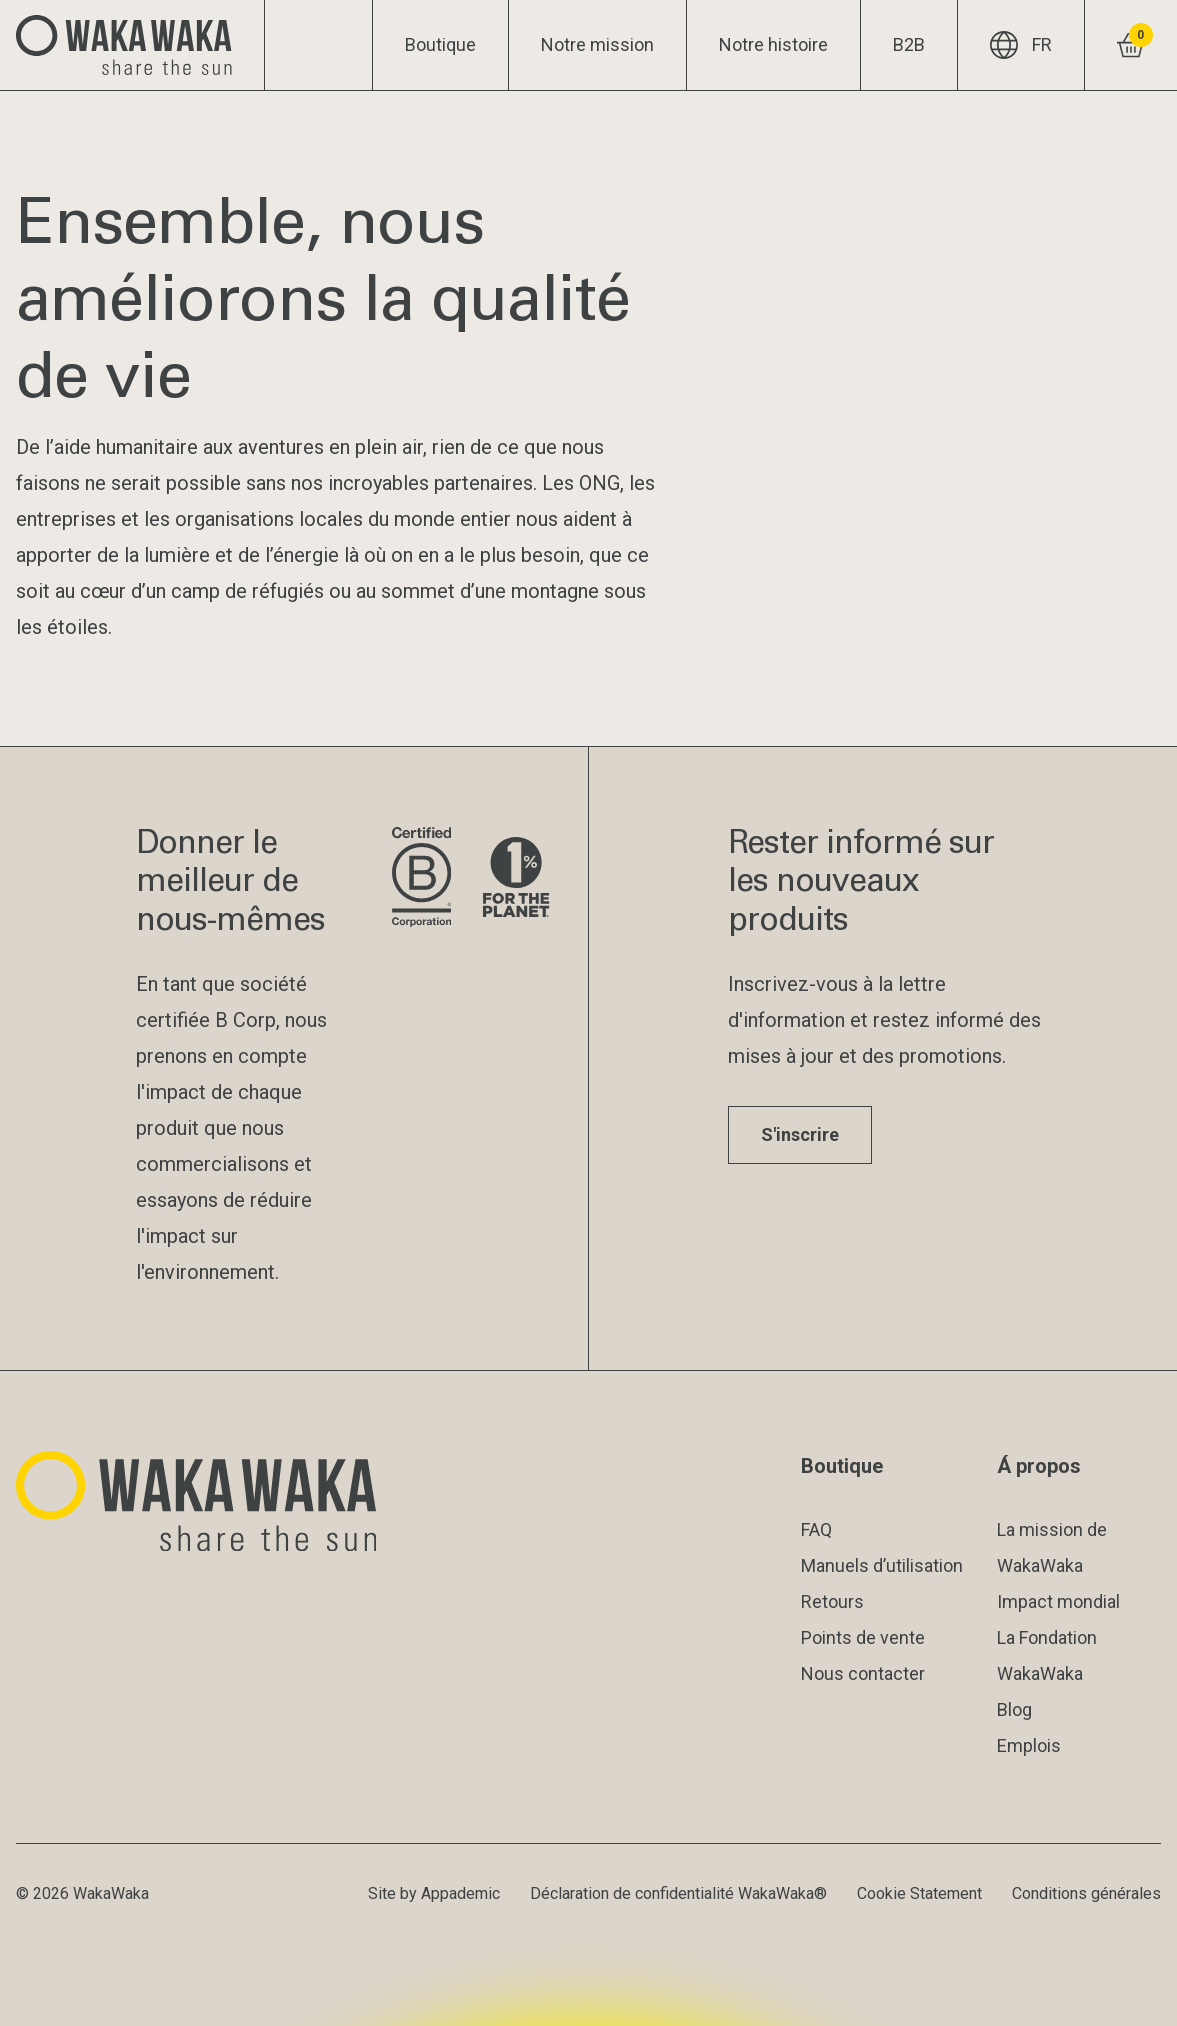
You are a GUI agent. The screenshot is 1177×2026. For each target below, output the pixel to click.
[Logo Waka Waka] (132, 45)
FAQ (816, 1529)
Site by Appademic (434, 1893)
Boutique (440, 44)
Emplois (1029, 1745)
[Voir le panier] (1130, 45)
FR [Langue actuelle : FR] (1021, 45)
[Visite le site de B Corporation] (421, 878)
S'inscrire (800, 1134)
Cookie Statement (919, 1893)
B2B (909, 44)
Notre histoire (773, 44)
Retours (832, 1601)
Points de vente (863, 1637)
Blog (1014, 1709)
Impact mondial (1058, 1601)
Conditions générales (1086, 1893)
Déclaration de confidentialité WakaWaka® (678, 1893)
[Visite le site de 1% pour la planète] (516, 878)
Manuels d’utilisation (882, 1565)
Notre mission (597, 44)
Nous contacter (863, 1673)
